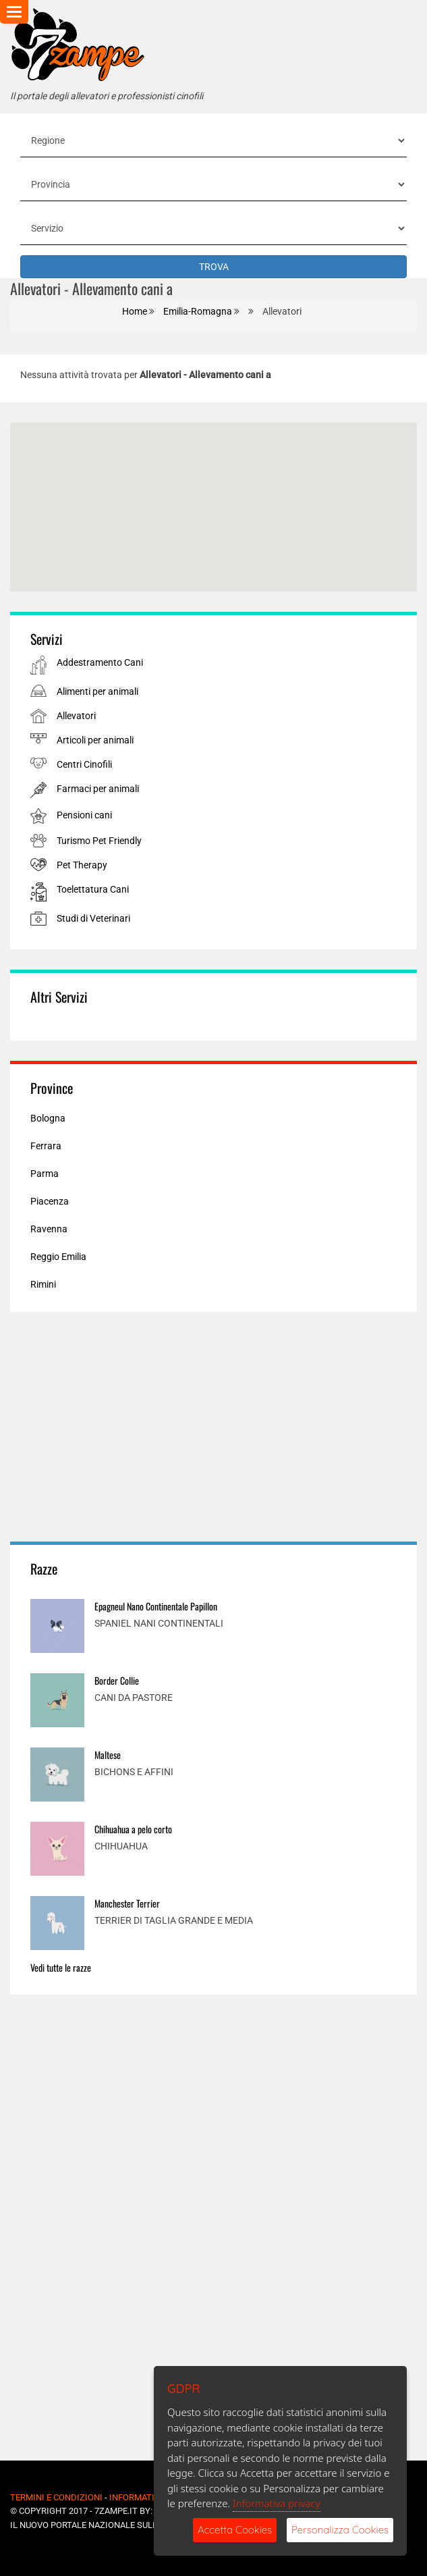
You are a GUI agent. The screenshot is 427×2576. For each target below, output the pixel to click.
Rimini (43, 1284)
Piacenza (49, 1201)
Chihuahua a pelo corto (133, 1829)
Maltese (107, 1754)
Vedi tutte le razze (60, 1967)
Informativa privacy (276, 2503)
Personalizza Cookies (340, 2529)
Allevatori (76, 715)
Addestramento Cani (100, 662)
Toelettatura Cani (93, 889)
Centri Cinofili (84, 764)
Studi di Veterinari (93, 918)
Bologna (47, 1118)
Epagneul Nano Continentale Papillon (155, 1606)
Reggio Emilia (58, 1256)
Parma (44, 1173)
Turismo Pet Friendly (99, 840)
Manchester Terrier (127, 1903)
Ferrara (45, 1145)
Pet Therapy (82, 865)
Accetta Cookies (235, 2529)
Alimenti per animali (97, 691)
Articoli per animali (95, 740)
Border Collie (116, 1680)
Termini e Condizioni (56, 2497)
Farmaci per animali (98, 788)
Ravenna (48, 1229)
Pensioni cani (84, 815)
